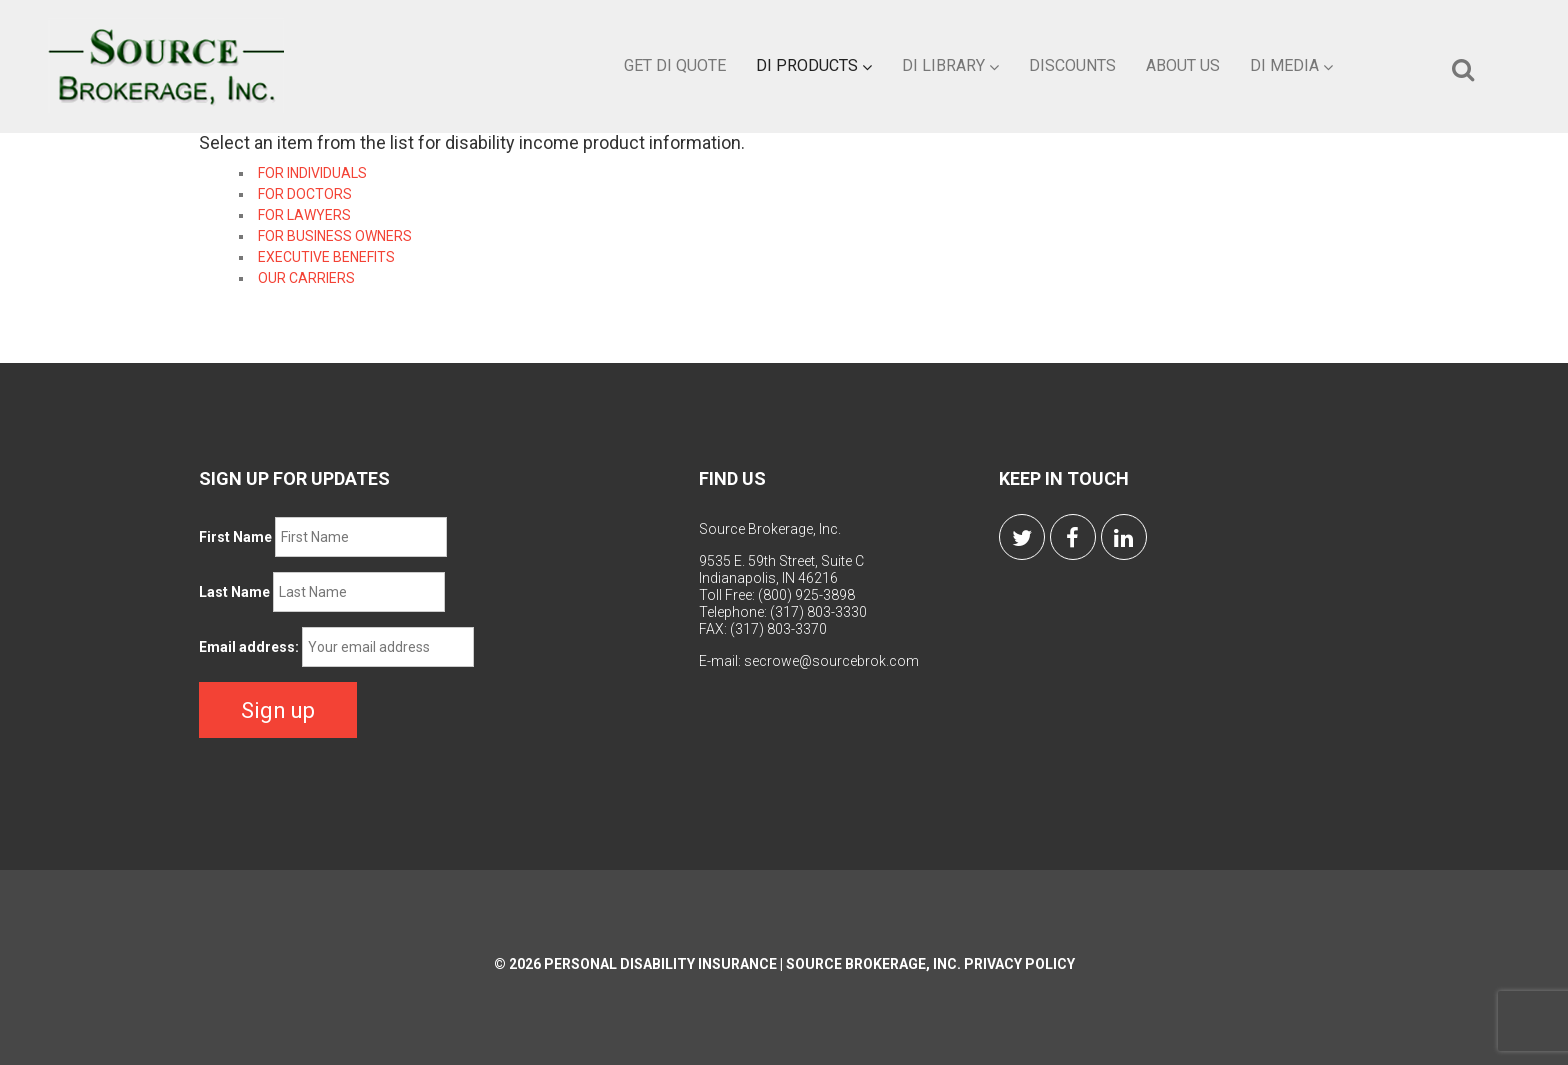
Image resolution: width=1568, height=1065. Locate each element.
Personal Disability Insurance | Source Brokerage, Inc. (752, 964)
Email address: (249, 647)
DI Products (814, 65)
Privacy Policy (1019, 964)
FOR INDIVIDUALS (312, 173)
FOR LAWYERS (304, 215)
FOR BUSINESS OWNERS (335, 236)
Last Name (234, 592)
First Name (235, 537)
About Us (1183, 65)
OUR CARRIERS (306, 278)
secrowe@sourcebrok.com (831, 661)
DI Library (950, 65)
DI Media (1291, 65)
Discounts (1072, 65)
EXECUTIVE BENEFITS (326, 257)
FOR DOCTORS (305, 194)
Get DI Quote (675, 65)
